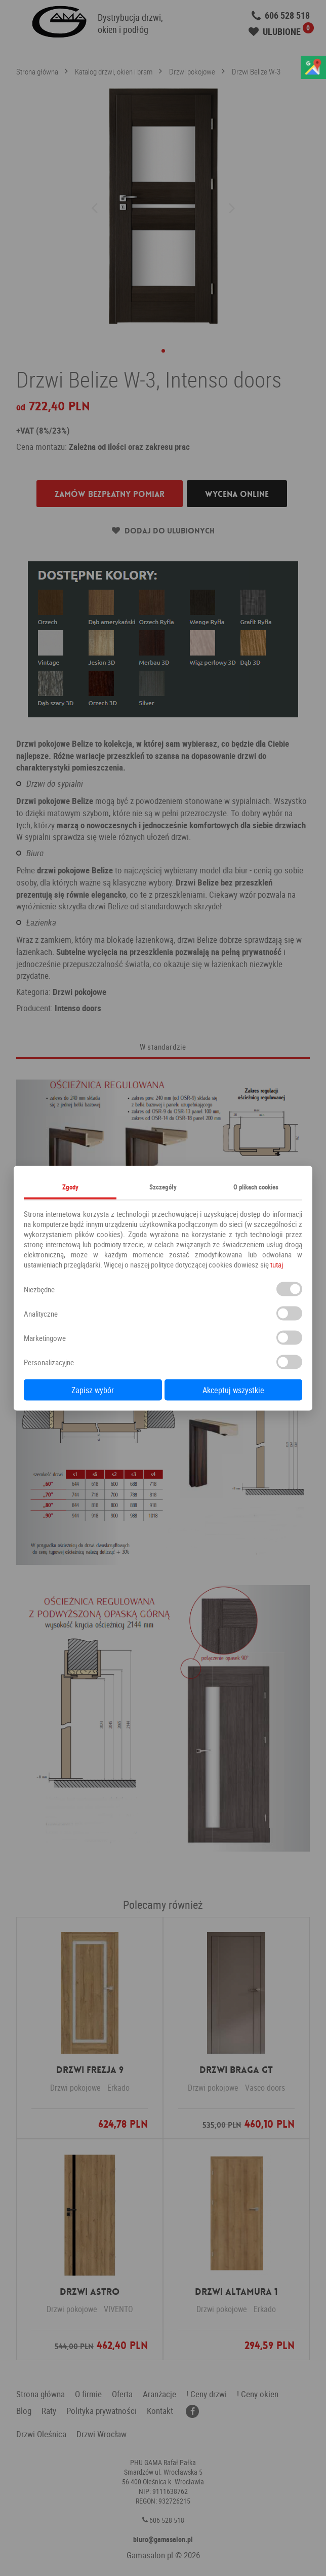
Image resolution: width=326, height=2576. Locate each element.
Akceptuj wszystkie (233, 1389)
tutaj (276, 1264)
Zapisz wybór (92, 1389)
